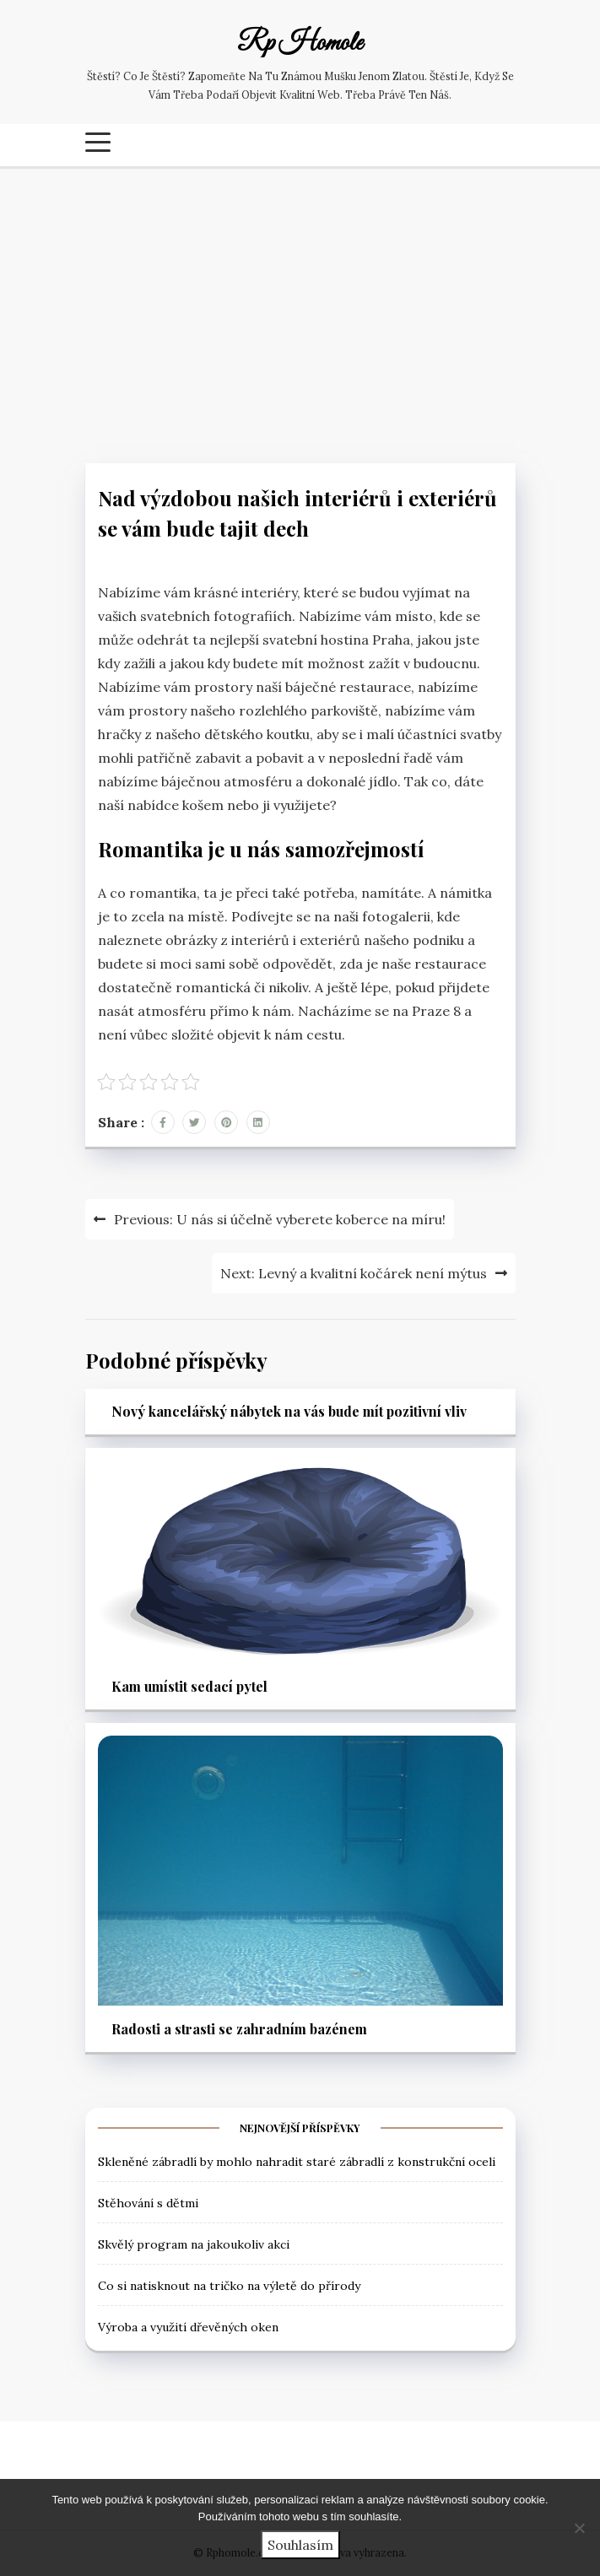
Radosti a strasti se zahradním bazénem (239, 2029)
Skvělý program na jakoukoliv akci (193, 2244)
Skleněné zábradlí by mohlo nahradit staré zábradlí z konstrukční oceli (296, 2161)
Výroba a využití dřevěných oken (188, 2327)
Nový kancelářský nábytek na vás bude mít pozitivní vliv (289, 1411)
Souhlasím (300, 2544)
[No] (578, 2527)
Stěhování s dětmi (148, 2203)
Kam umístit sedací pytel (189, 1686)
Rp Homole (300, 44)
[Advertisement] (300, 311)
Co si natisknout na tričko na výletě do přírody (229, 2285)
